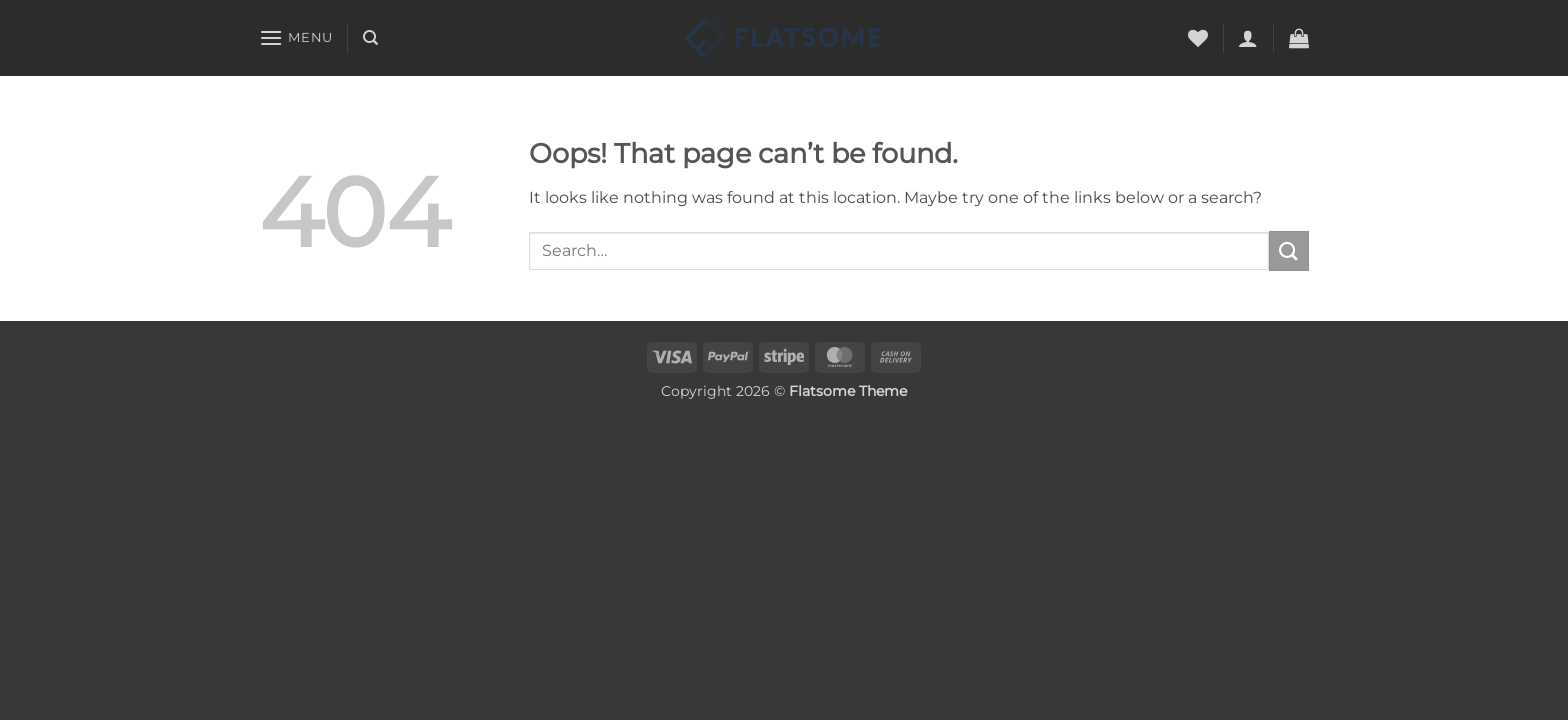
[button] (296, 37)
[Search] (370, 38)
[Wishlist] (1198, 38)
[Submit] (1289, 250)
